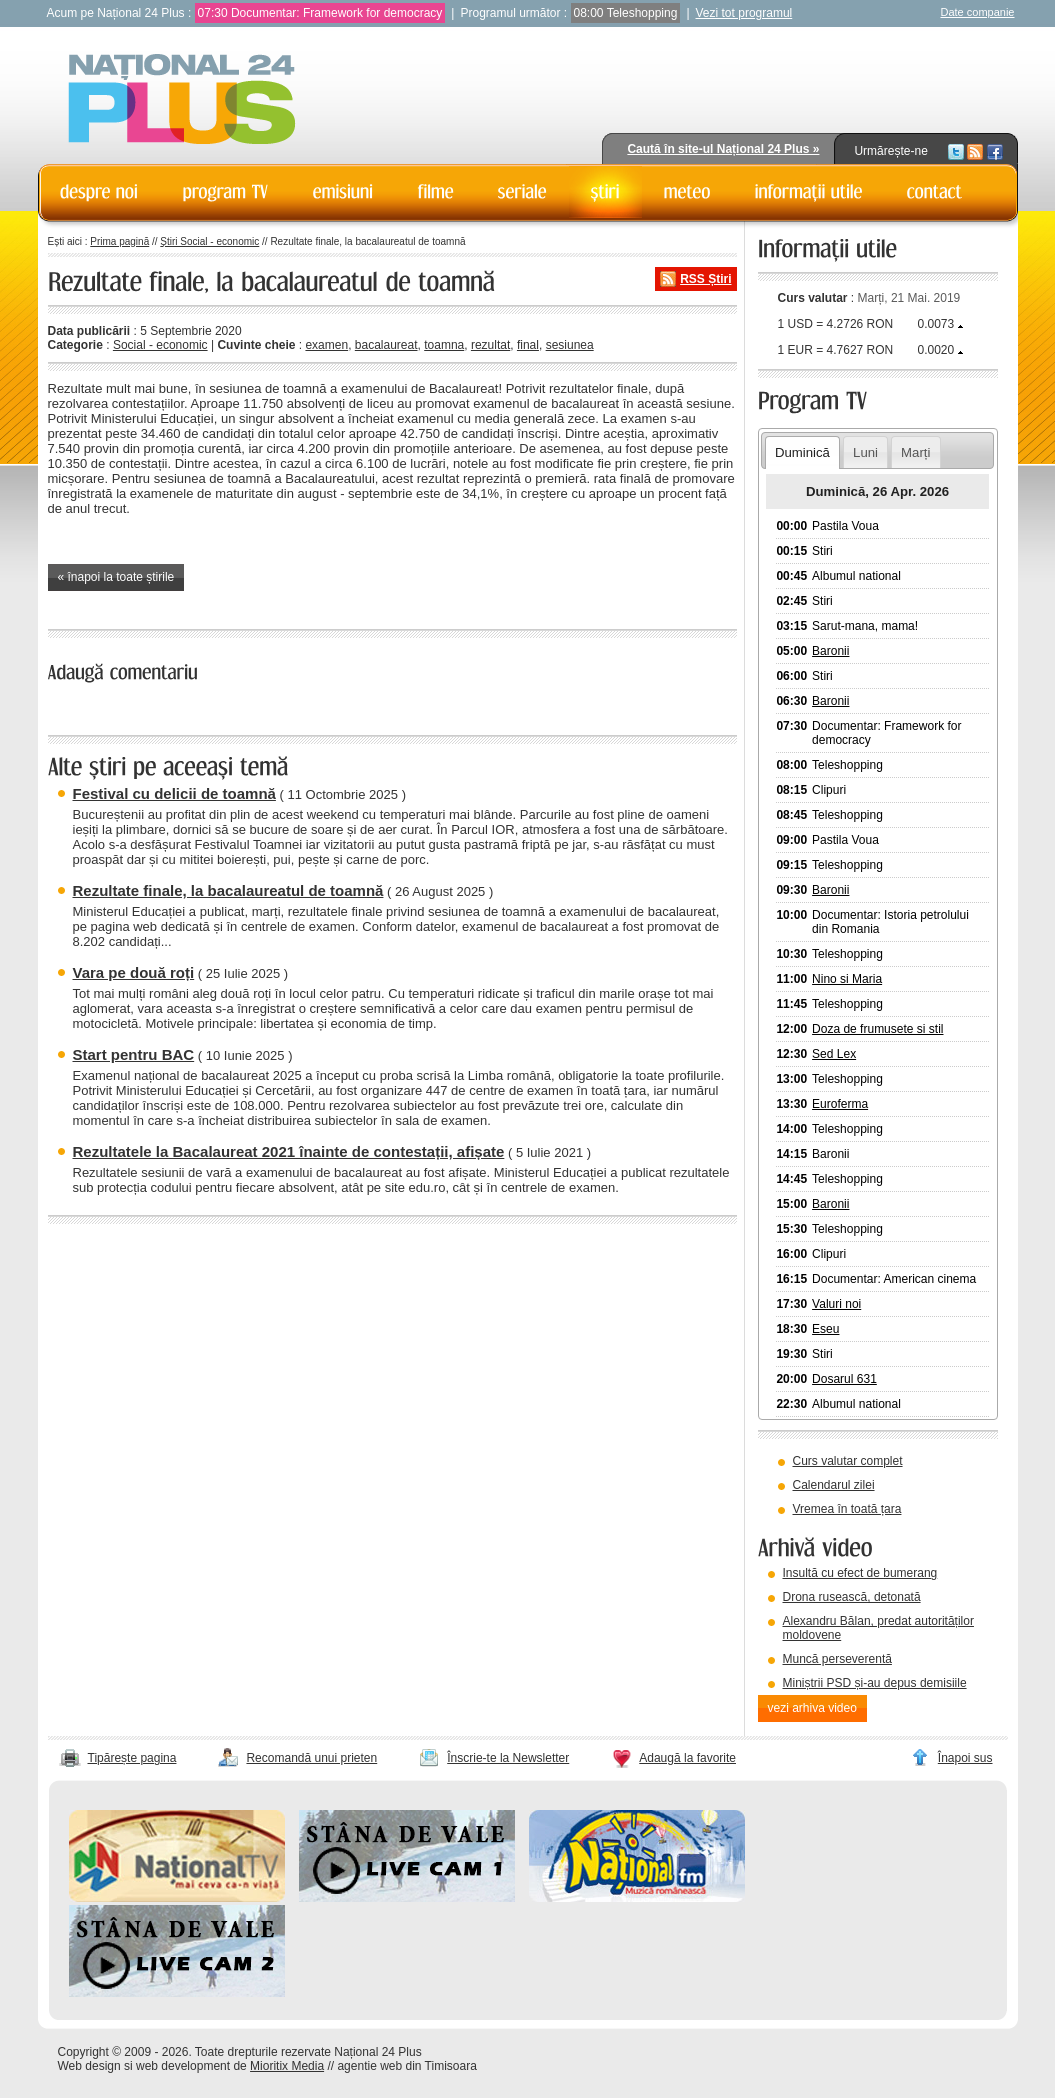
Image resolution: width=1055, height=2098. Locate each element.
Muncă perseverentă (837, 1659)
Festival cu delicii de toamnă (174, 793)
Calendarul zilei (834, 1485)
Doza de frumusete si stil (877, 1029)
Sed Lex (834, 1054)
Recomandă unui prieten (311, 1758)
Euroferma (840, 1104)
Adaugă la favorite (687, 1758)
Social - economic (160, 345)
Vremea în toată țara (847, 1509)
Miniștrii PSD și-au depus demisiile (875, 1683)
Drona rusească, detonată (852, 1597)
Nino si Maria (847, 979)
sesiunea (570, 345)
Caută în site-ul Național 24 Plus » (723, 149)
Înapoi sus (965, 1758)
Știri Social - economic (209, 241)
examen (326, 345)
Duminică (802, 452)
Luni (865, 452)
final (528, 345)
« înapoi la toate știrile (116, 577)
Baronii (830, 651)
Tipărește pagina (132, 1758)
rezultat (490, 345)
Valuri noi (836, 1304)
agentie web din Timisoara (406, 2066)
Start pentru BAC (134, 1054)
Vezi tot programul (744, 13)
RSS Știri (705, 279)
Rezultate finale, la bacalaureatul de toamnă (228, 890)
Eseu (825, 1329)
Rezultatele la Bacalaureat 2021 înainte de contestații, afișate (289, 1151)
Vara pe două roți (134, 972)
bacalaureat (386, 345)
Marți (915, 452)
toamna (444, 345)
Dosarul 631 (844, 1379)
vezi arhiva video (812, 1708)
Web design (89, 2066)
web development (183, 2066)
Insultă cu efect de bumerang (860, 1573)
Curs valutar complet (848, 1461)
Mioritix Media (287, 2066)
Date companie (978, 12)
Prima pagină (119, 241)
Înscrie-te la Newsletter (508, 1758)
